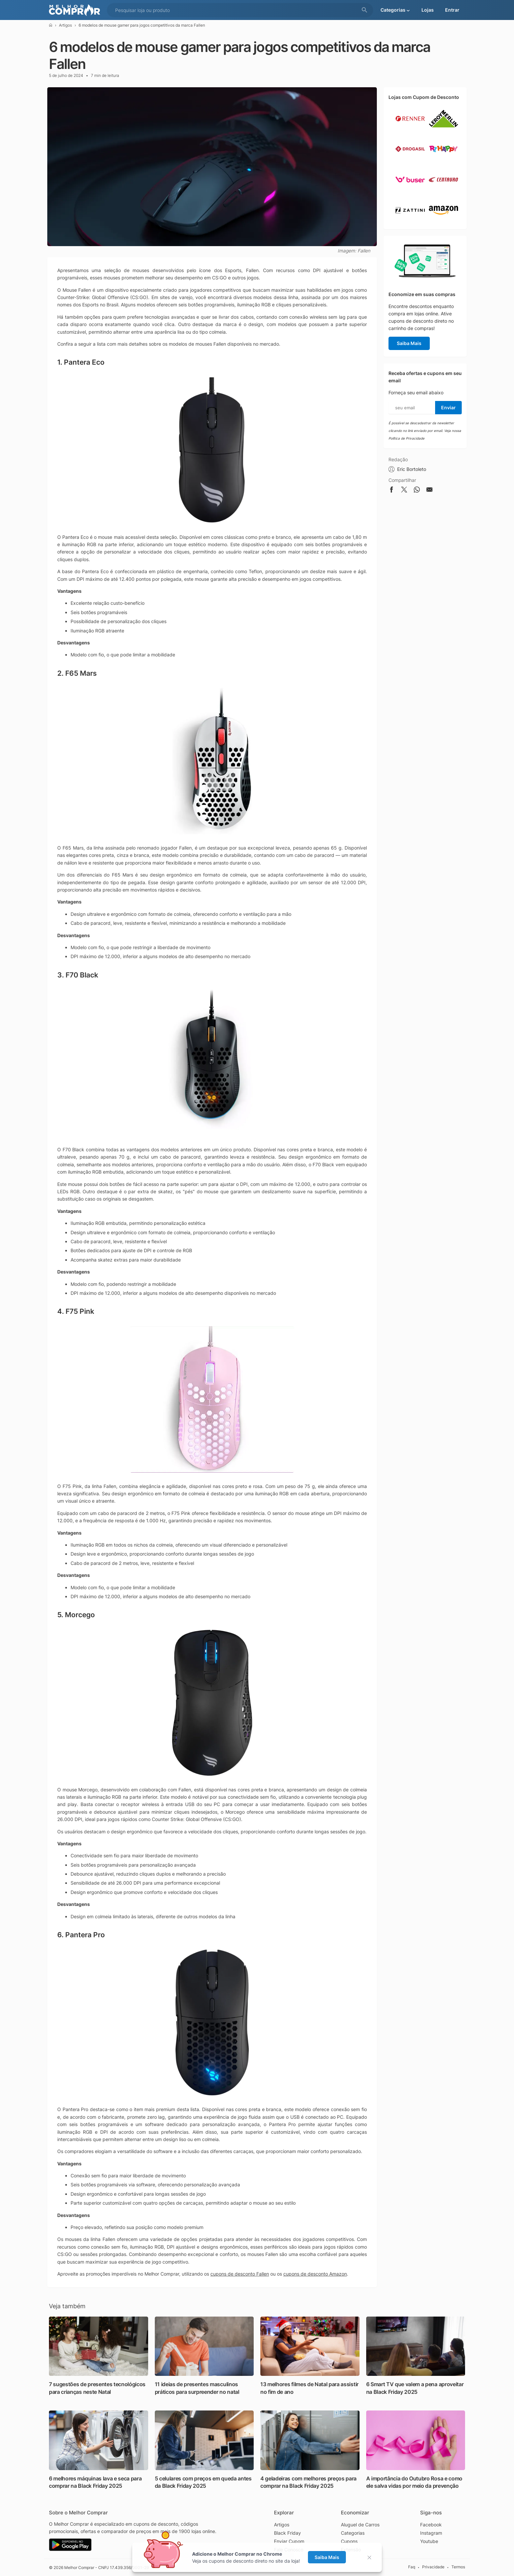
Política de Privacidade (406, 438)
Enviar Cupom (289, 2541)
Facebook (431, 2524)
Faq (411, 2567)
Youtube (429, 2541)
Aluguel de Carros (360, 2524)
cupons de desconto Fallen (239, 2274)
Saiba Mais (409, 343)
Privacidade (433, 2567)
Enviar (448, 407)
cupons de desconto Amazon (315, 2274)
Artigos (65, 25)
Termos (458, 2567)
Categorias (353, 2533)
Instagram (431, 2533)
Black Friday (287, 2533)
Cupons (349, 2541)
